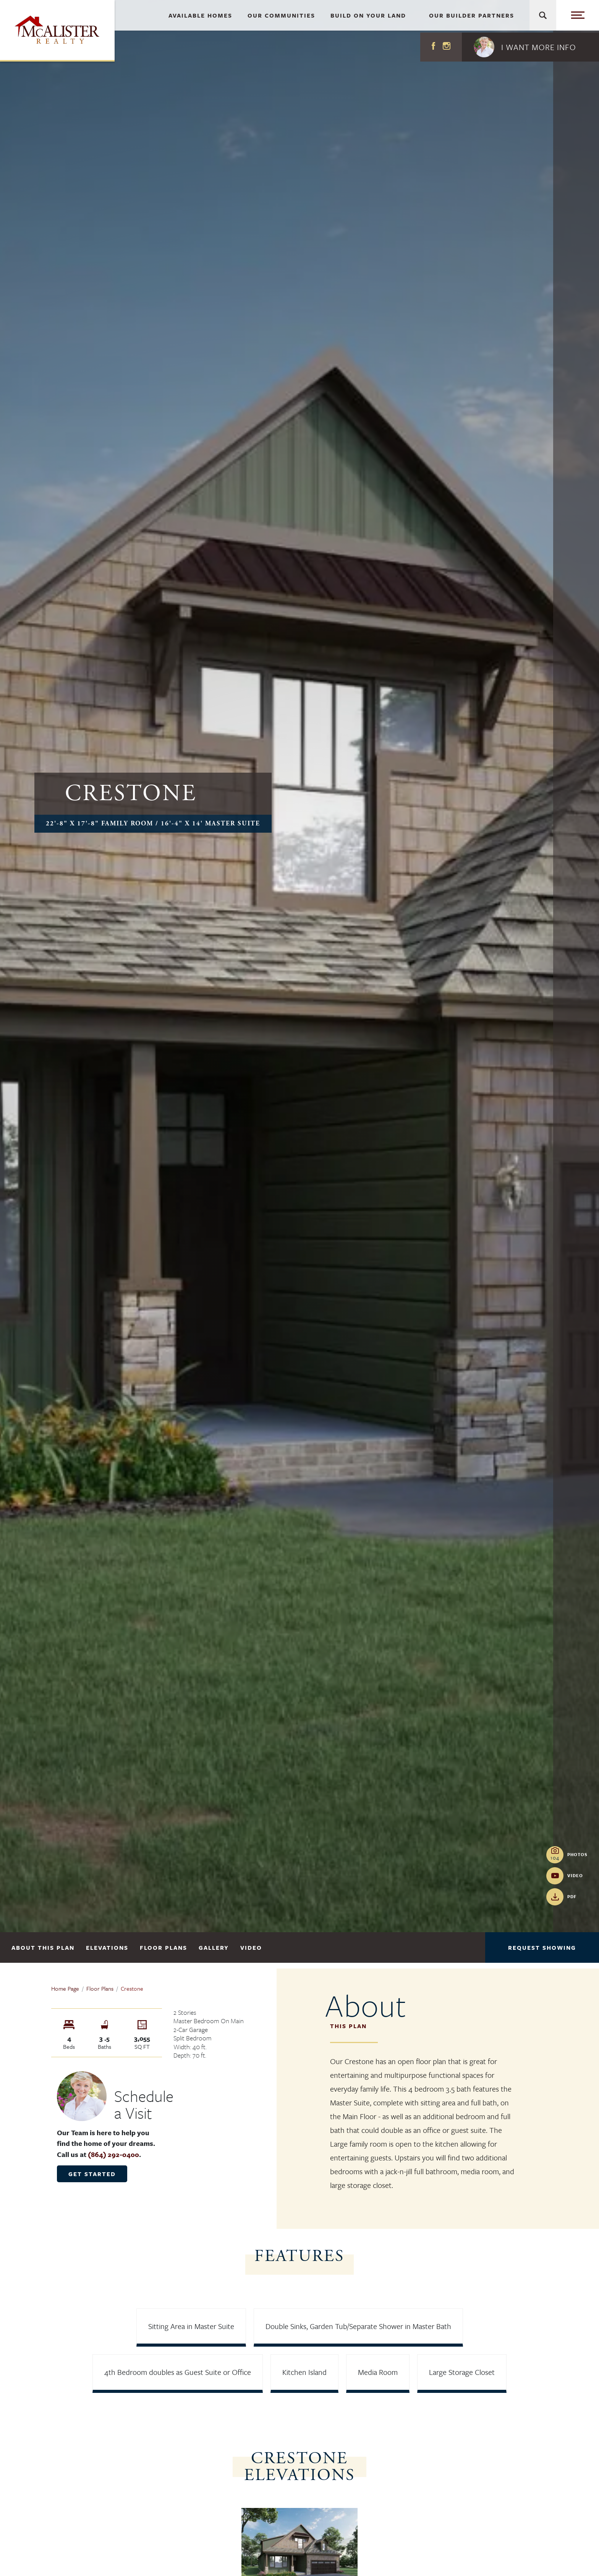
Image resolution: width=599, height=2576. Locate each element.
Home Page (65, 1988)
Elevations (107, 1947)
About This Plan (42, 1947)
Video (251, 1947)
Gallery (214, 1947)
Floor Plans (163, 1947)
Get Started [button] (92, 2174)
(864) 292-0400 (113, 2154)
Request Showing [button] (542, 1947)
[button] (530, 47)
